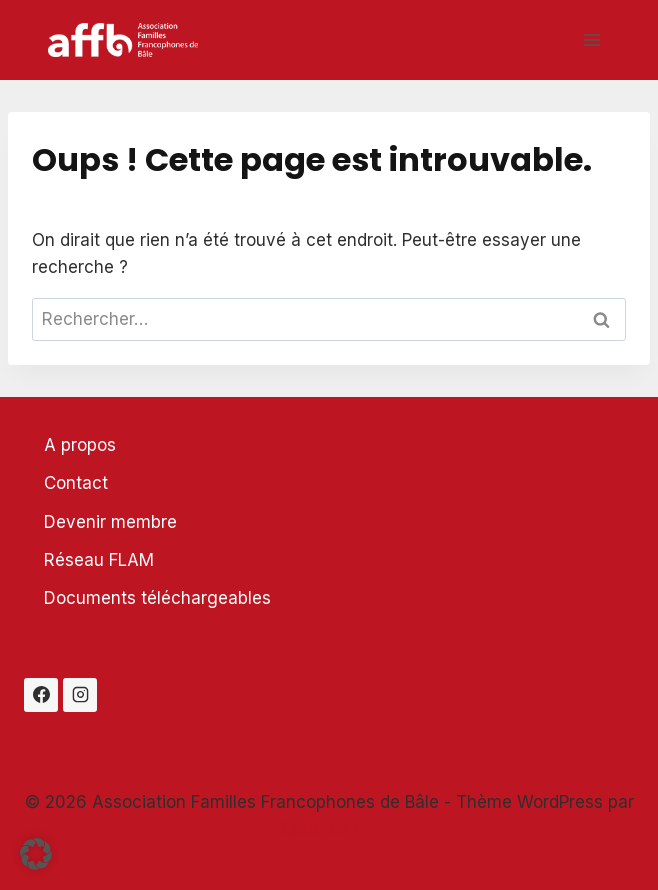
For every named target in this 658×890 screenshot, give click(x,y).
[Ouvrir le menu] (591, 39)
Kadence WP (329, 829)
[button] (36, 854)
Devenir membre (110, 522)
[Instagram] (80, 695)
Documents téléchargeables (157, 598)
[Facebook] (41, 695)
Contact (76, 483)
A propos (80, 445)
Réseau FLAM (99, 560)
